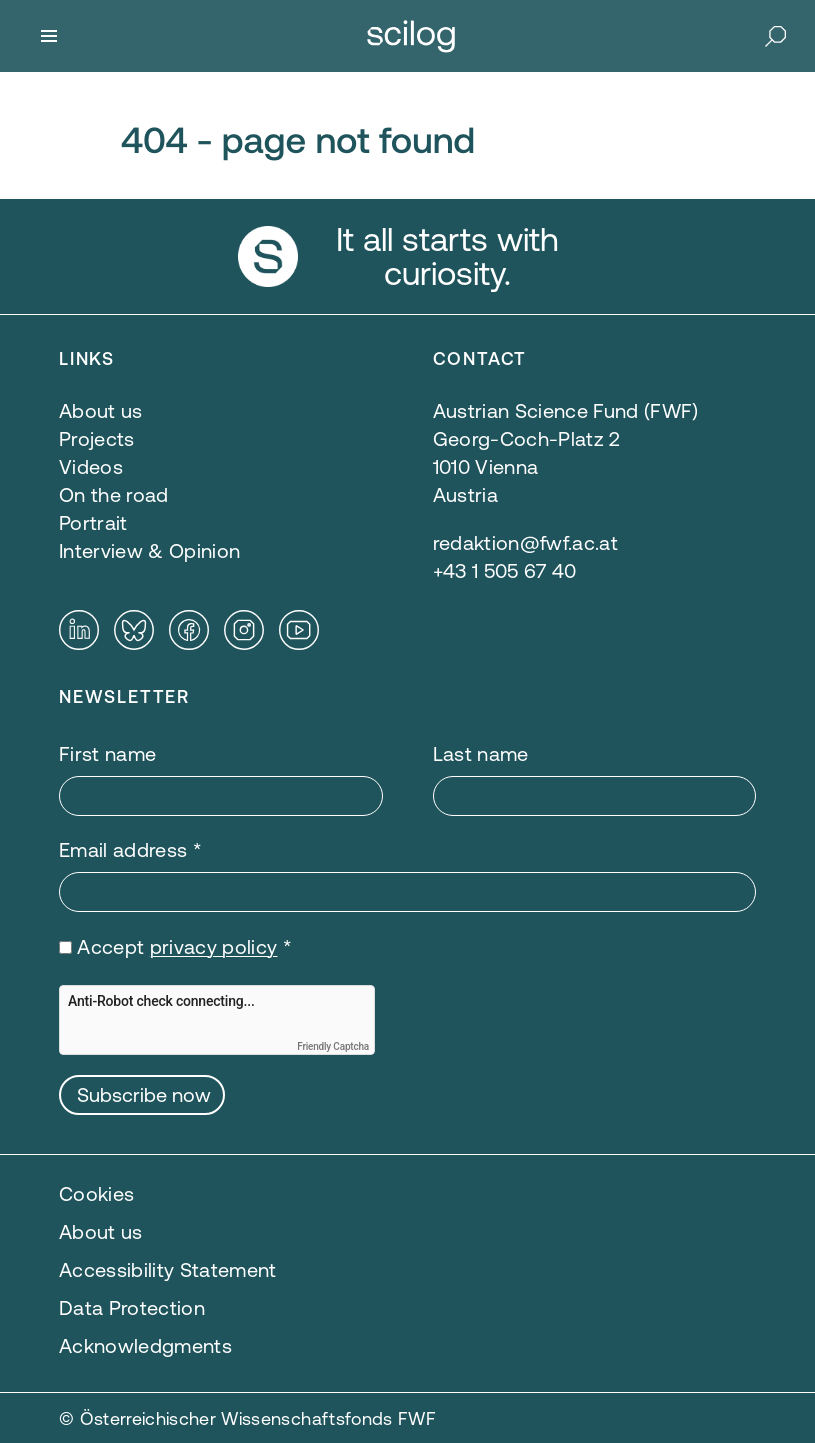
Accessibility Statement (168, 1269)
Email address (130, 849)
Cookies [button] (96, 1193)
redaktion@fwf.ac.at (525, 542)
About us (101, 1231)
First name (107, 753)
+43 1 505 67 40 (505, 570)
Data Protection (132, 1307)
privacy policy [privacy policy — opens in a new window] (214, 946)
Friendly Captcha (333, 1046)
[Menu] (49, 36)
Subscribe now (144, 1094)
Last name (481, 753)
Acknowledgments (145, 1345)
